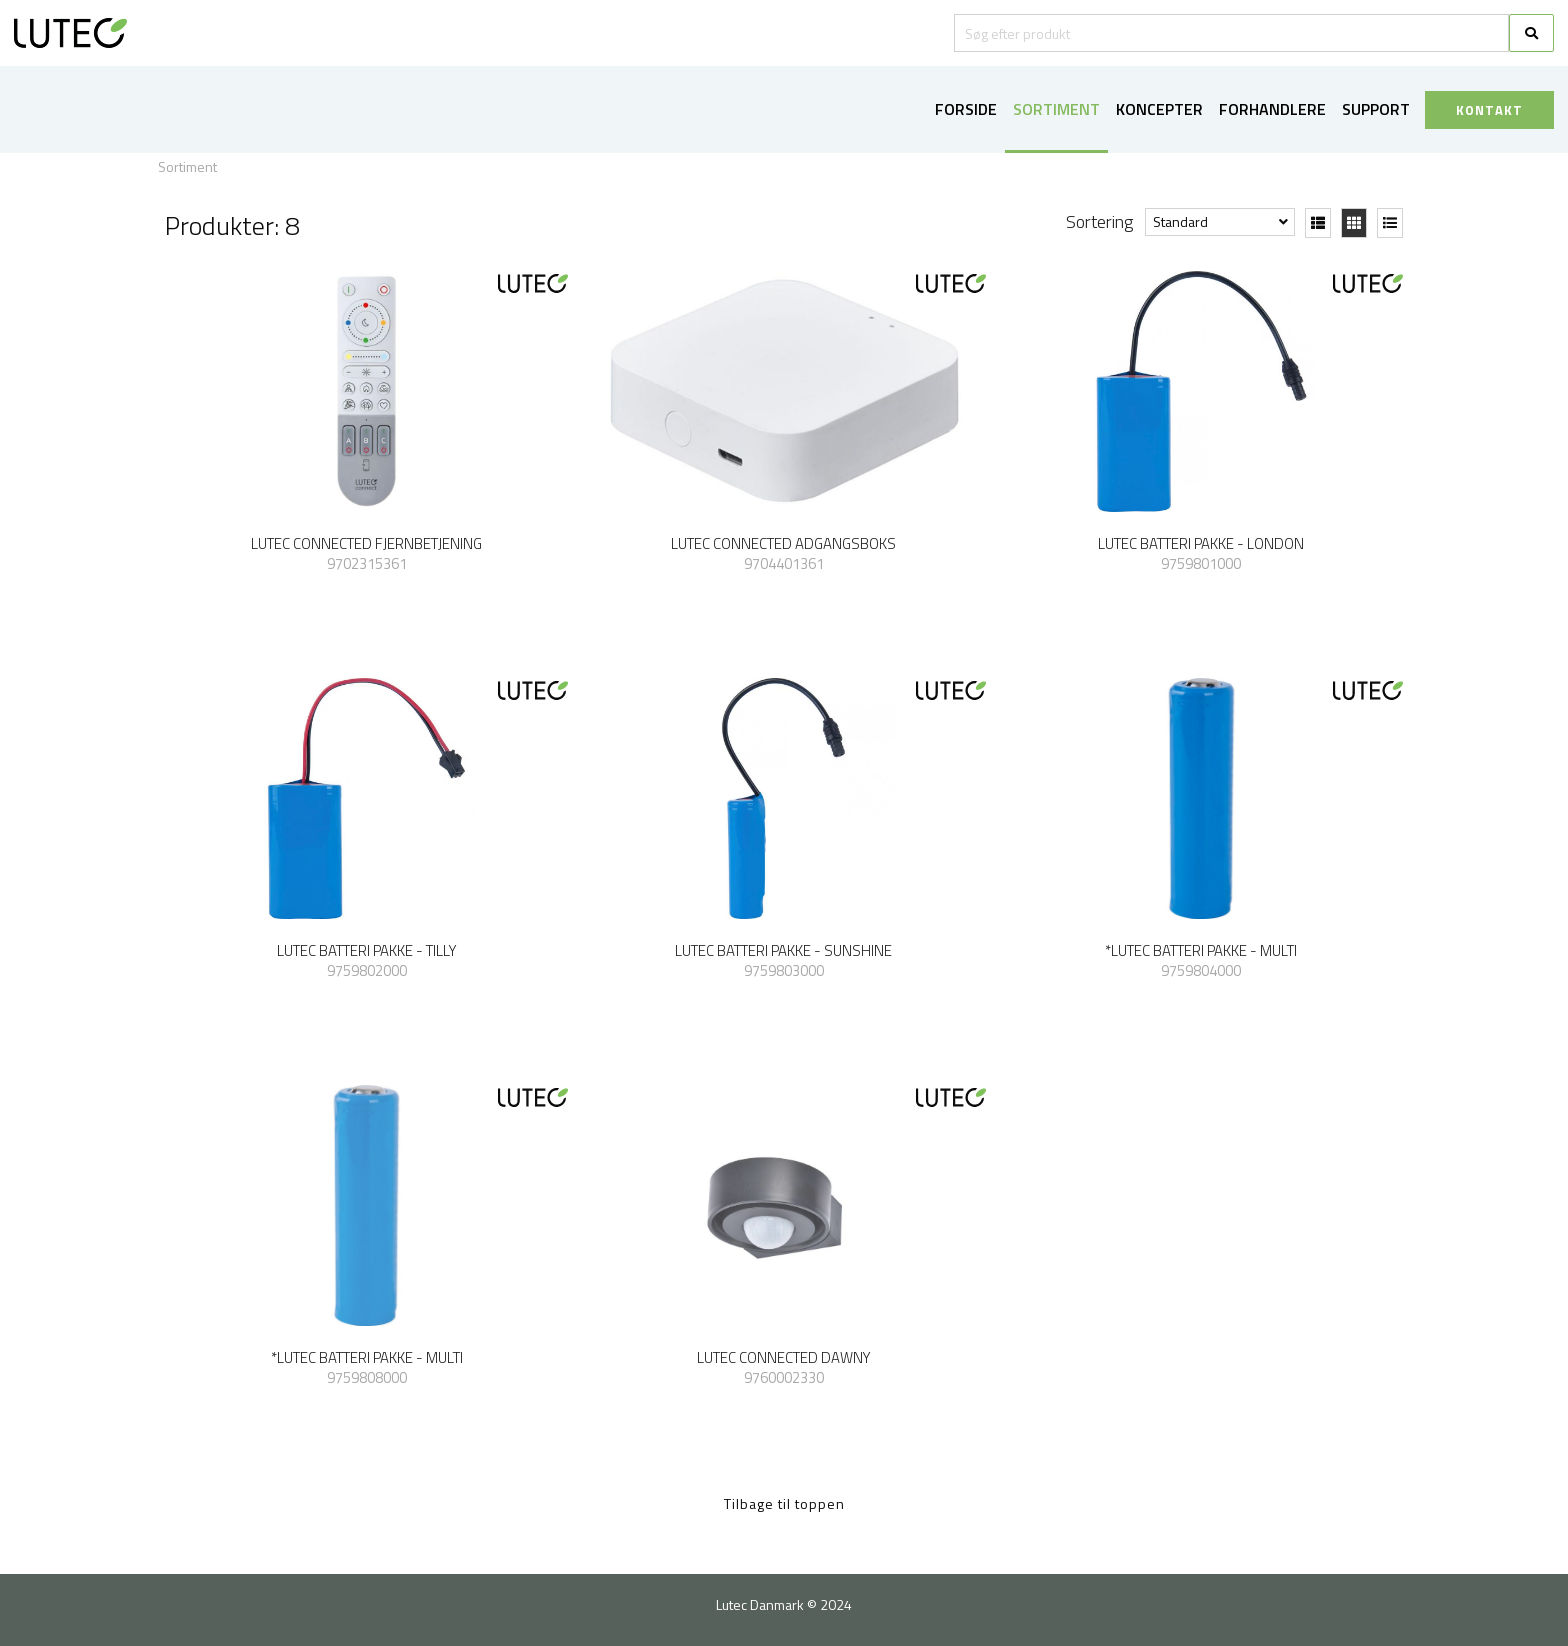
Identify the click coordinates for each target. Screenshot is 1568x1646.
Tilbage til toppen (784, 1503)
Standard (1180, 221)
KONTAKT (1489, 110)
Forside (966, 109)
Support (1376, 109)
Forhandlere (1272, 109)
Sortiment (1056, 109)
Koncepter (1159, 109)
